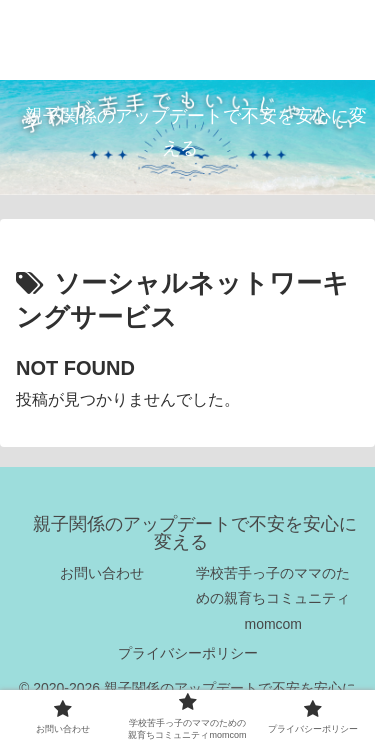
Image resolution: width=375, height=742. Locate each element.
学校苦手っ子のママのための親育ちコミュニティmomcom (273, 598)
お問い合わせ (102, 573)
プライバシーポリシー (188, 653)
